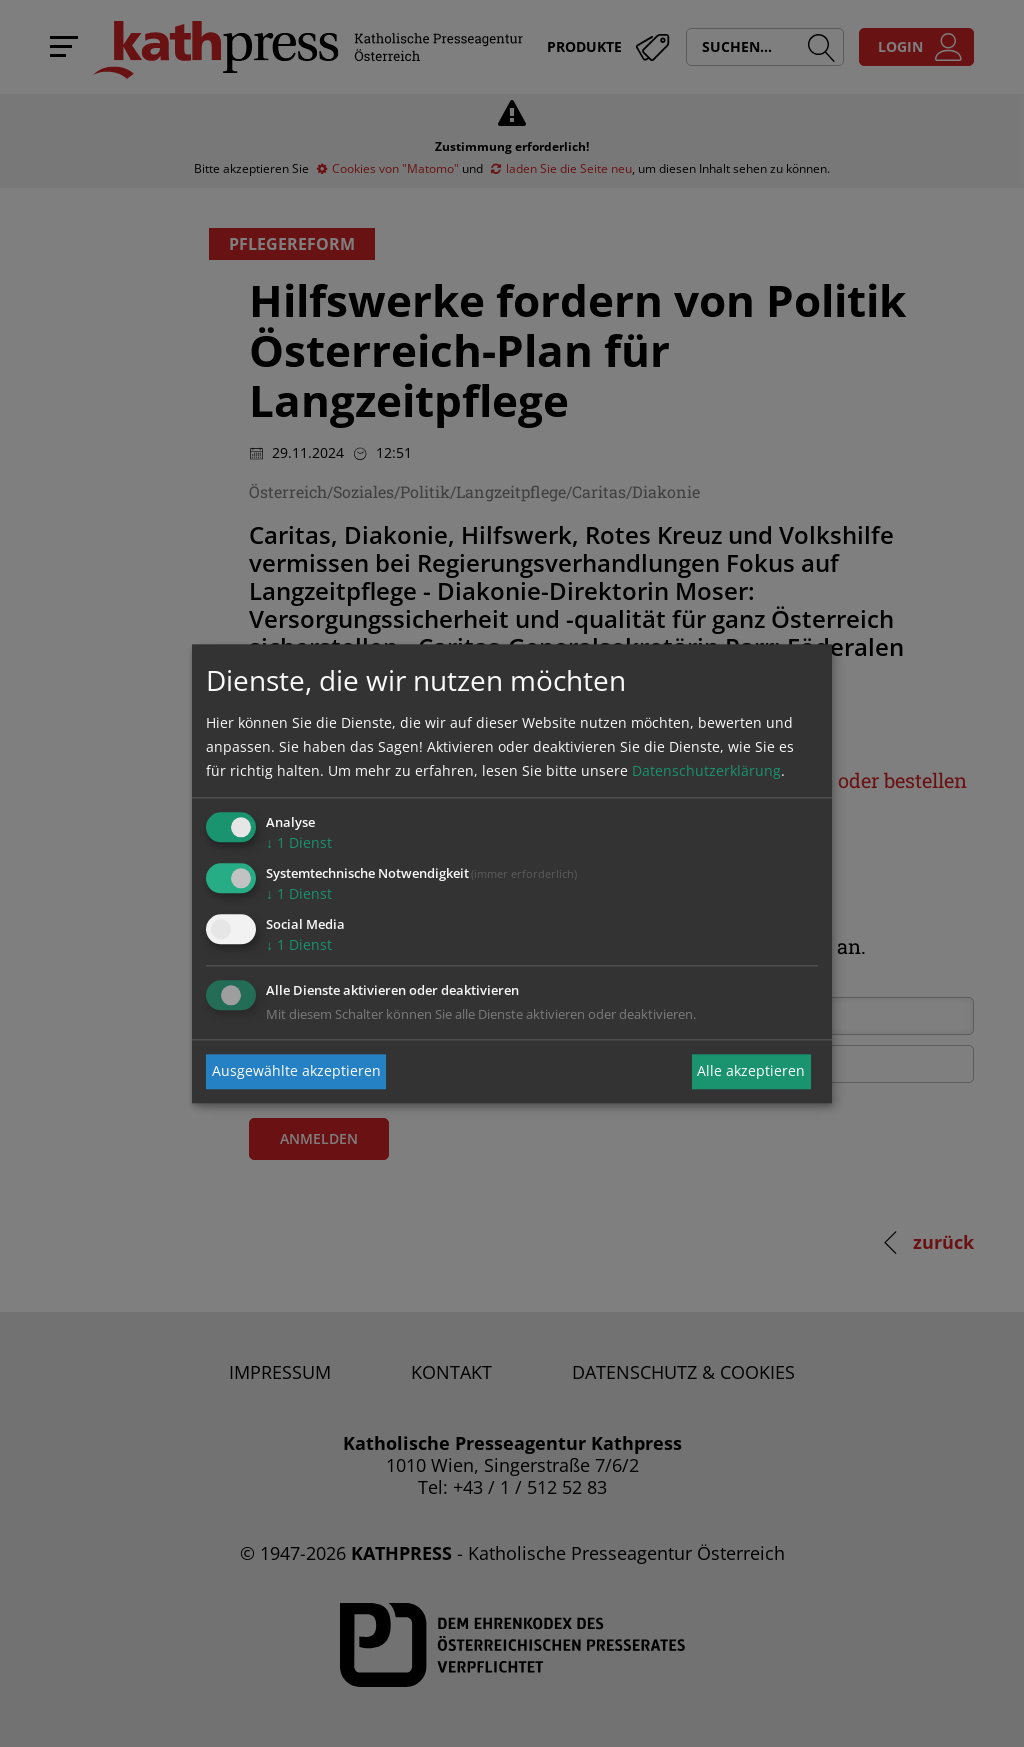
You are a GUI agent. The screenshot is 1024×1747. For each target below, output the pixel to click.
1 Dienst (299, 843)
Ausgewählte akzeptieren (296, 1071)
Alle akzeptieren (751, 1071)
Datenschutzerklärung (706, 771)
